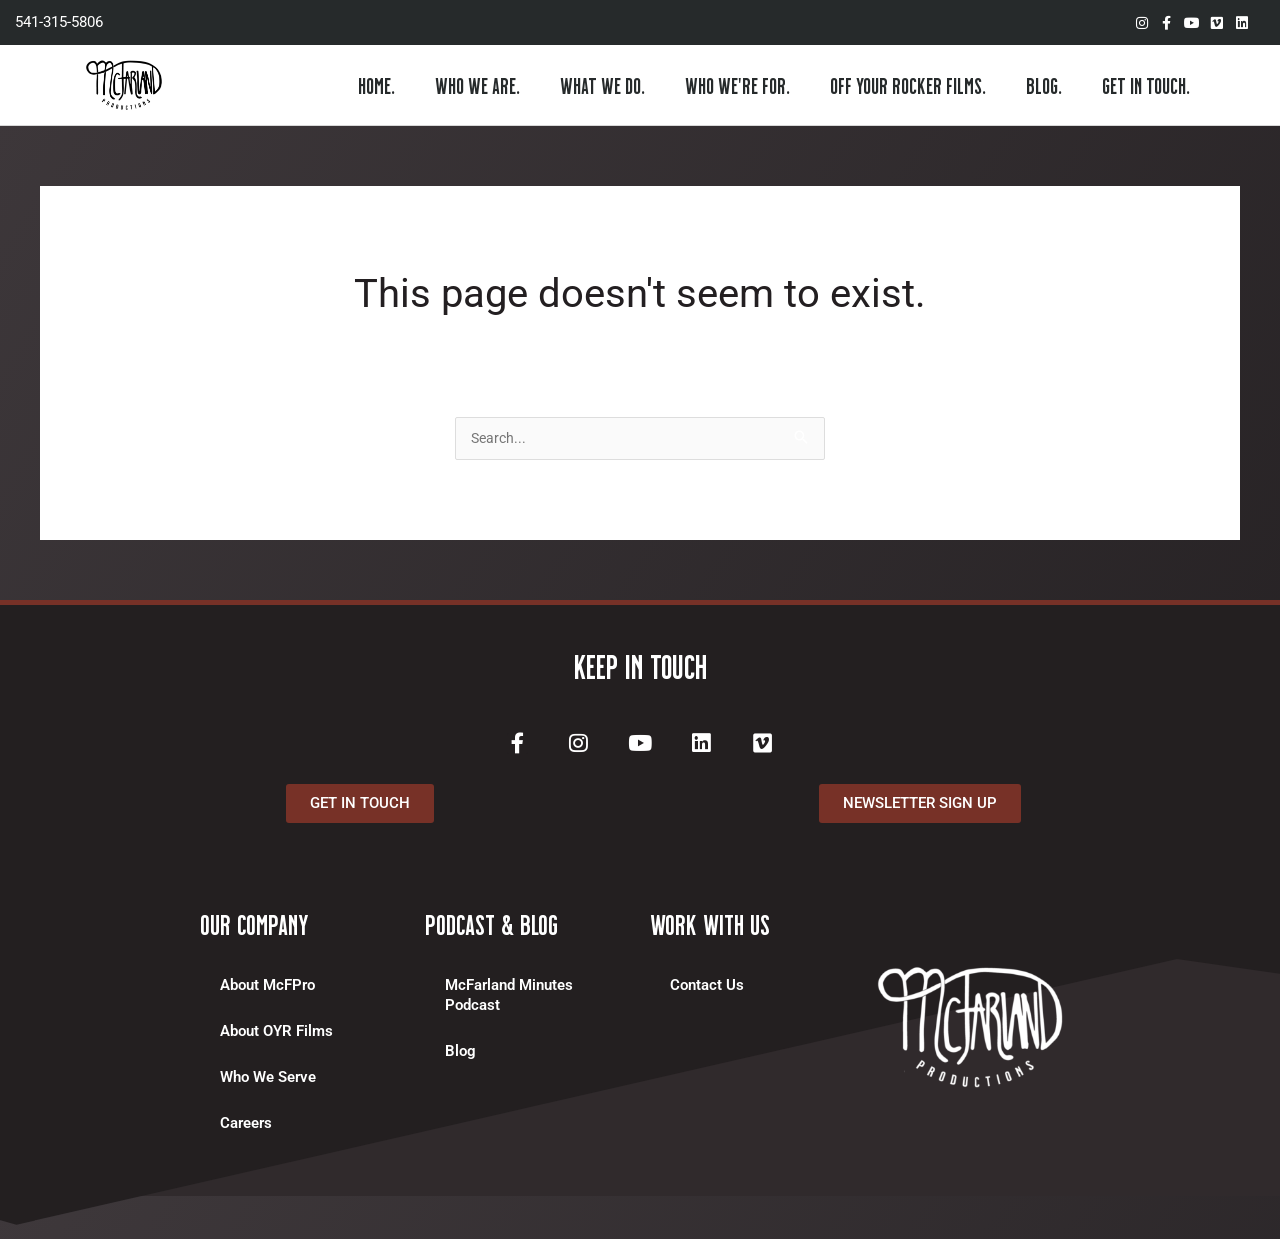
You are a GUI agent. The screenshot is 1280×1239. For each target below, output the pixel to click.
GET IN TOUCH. (1146, 85)
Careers (246, 1129)
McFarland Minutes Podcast (509, 1001)
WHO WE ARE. (477, 85)
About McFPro (267, 991)
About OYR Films (276, 1037)
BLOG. (1044, 85)
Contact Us (707, 991)
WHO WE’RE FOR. (737, 85)
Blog (460, 1057)
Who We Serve (268, 1083)
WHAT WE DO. (602, 85)
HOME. (376, 85)
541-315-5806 (59, 22)
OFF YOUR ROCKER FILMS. (908, 85)
